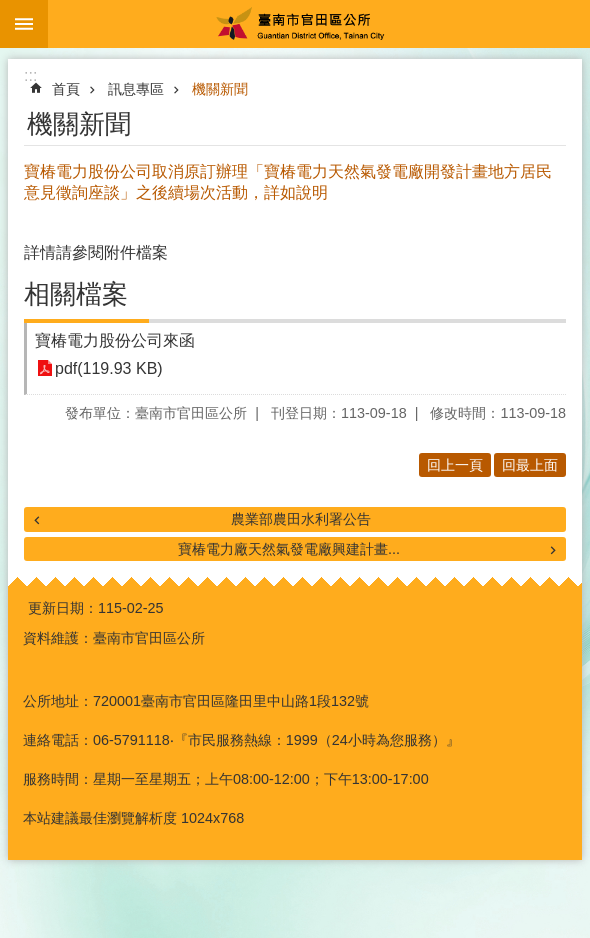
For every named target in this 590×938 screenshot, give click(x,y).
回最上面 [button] (530, 465)
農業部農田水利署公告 (301, 519)
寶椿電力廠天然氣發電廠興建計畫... (289, 549)
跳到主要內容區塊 (10, 10)
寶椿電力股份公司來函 (115, 340)
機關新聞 (220, 89)
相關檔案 (76, 294)
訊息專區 (136, 89)
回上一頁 (455, 465)
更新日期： (63, 608)
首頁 (66, 89)
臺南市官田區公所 (319, 24)
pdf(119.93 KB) (109, 368)
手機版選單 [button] (24, 24)
